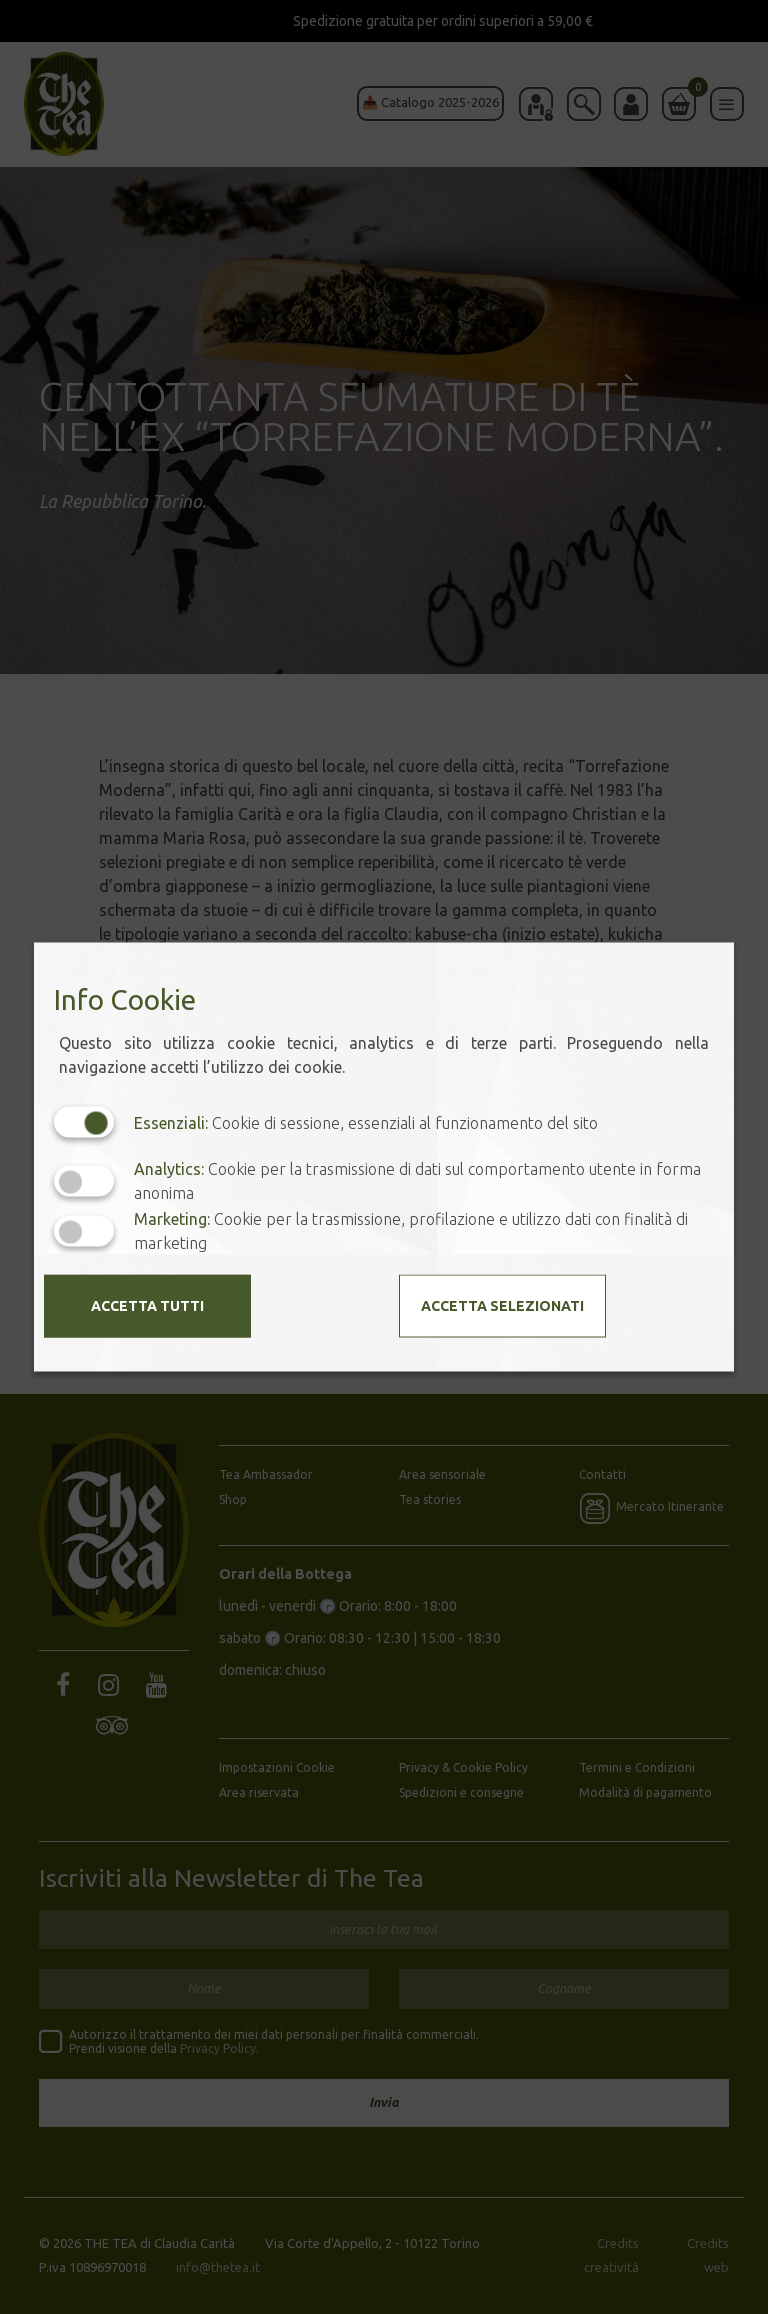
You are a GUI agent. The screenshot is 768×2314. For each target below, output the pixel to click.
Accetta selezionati (502, 1306)
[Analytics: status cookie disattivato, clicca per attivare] (84, 1180)
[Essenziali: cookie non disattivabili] (84, 1122)
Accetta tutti (147, 1306)
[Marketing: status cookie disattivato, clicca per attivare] (84, 1230)
